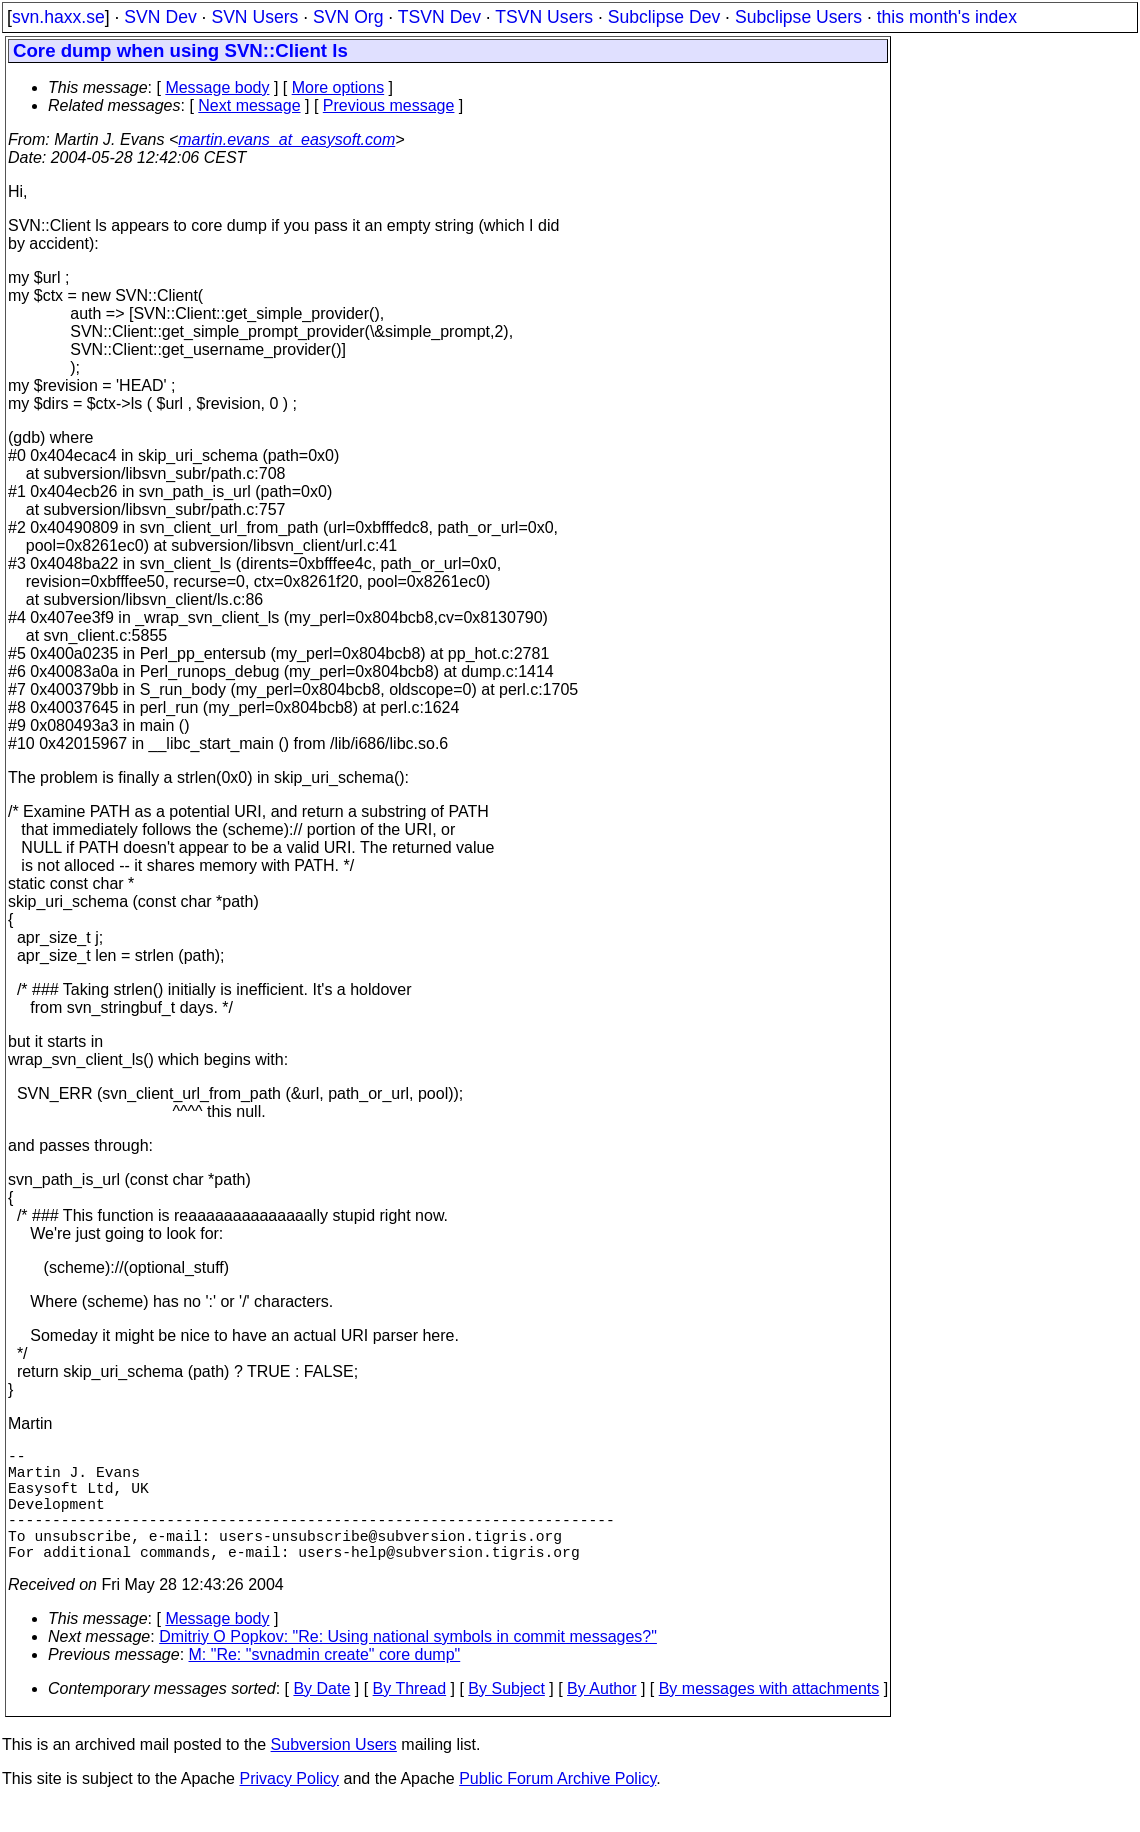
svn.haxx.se (58, 17)
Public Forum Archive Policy (557, 1806)
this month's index (947, 17)
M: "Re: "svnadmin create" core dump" (325, 1682)
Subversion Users (334, 1772)
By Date (321, 1716)
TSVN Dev (439, 17)
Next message (249, 105)
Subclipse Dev (664, 17)
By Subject (506, 1716)
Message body (217, 87)
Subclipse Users (798, 17)
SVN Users (254, 17)
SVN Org (348, 17)
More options (338, 87)
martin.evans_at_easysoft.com (286, 139)
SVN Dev (160, 17)
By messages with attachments (769, 1716)
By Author (601, 1716)
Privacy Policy (289, 1806)
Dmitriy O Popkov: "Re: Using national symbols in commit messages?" (408, 1664)
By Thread (410, 1716)
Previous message (389, 105)
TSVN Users (544, 17)
